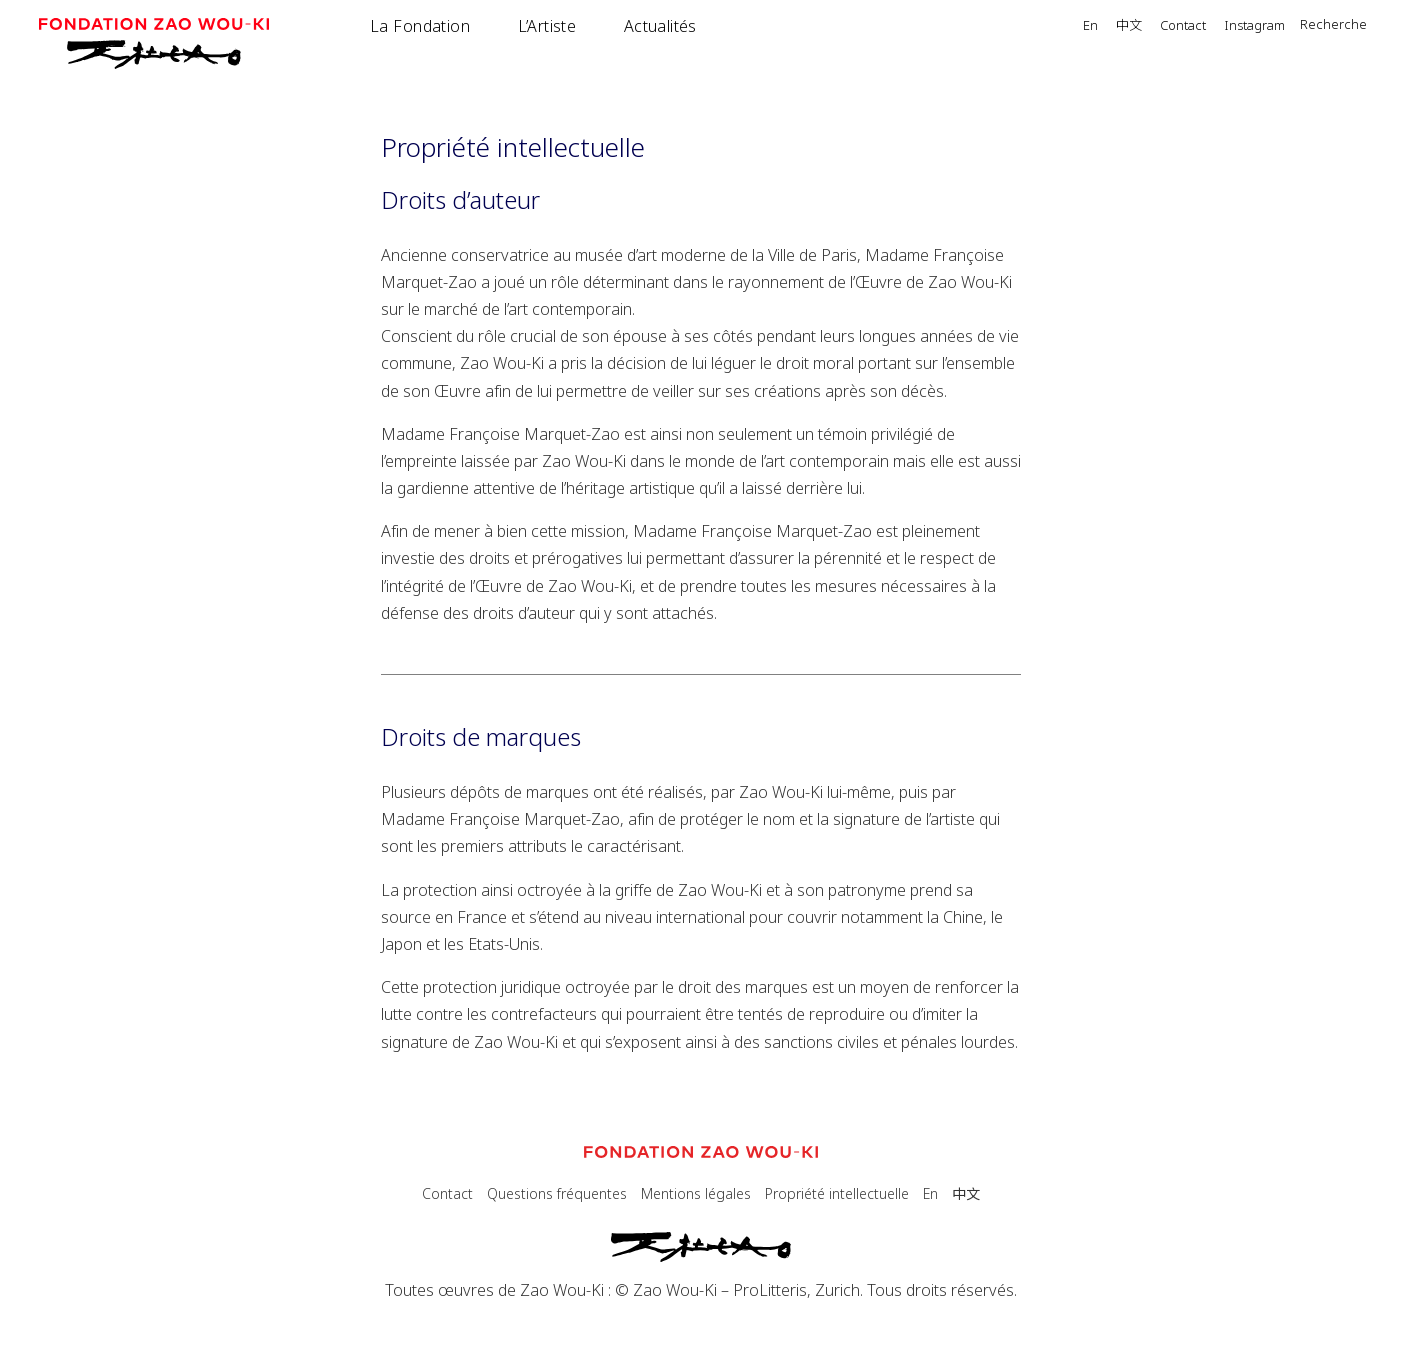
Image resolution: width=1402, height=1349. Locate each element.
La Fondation (420, 26)
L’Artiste (547, 26)
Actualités (660, 26)
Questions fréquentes (557, 1193)
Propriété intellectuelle (837, 1193)
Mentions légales (696, 1193)
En (1090, 26)
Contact (1183, 26)
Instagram (1254, 26)
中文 (1129, 26)
